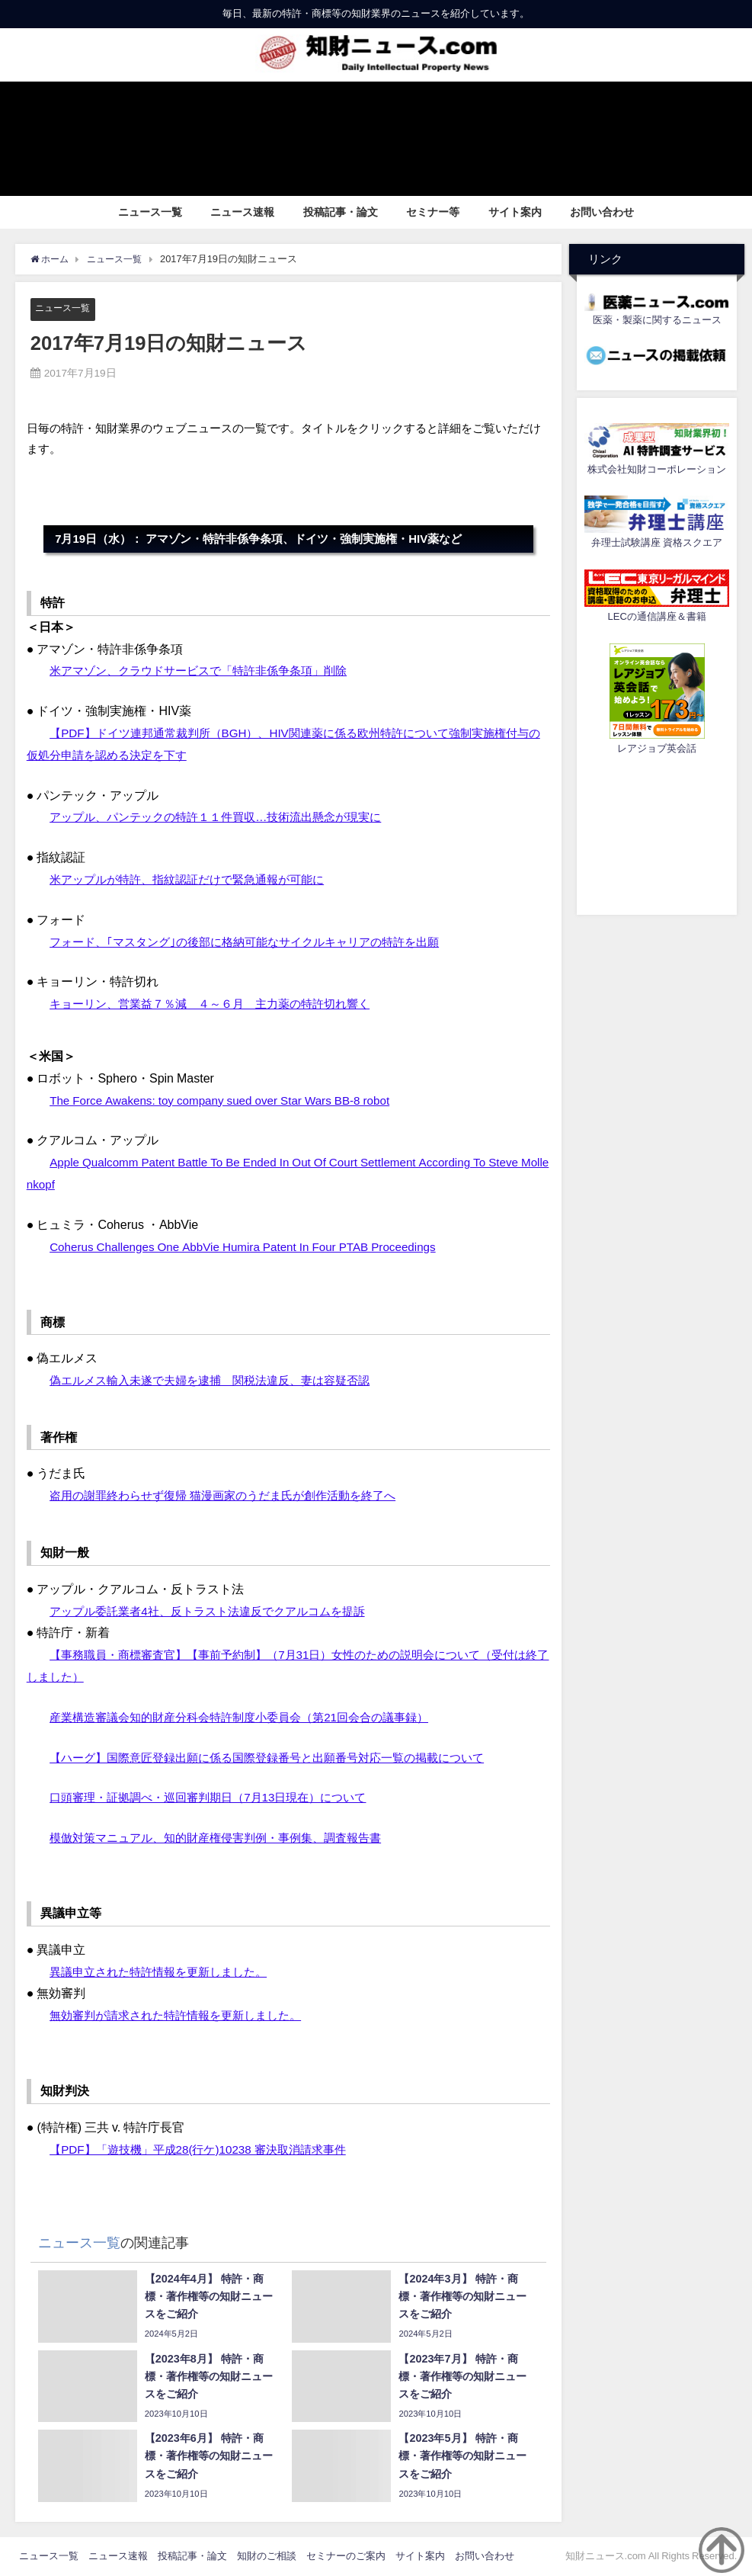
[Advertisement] (656, 832)
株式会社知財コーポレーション (656, 469)
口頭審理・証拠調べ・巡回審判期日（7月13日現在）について (218, 1798)
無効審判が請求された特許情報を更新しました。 (184, 2016)
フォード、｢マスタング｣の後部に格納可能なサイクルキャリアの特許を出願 (257, 941)
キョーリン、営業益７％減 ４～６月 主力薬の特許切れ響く (220, 1004)
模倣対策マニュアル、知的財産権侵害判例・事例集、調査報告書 (226, 1838)
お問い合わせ (602, 212)
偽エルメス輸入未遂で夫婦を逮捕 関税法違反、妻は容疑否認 (220, 1380)
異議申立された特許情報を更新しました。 (165, 1971)
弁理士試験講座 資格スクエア (656, 542)
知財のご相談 (266, 2557)
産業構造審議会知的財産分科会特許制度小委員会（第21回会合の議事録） (251, 1717)
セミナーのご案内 (346, 2557)
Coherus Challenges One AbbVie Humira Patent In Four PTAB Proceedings (252, 1246)
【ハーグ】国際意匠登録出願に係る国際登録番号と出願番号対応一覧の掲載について (281, 1757)
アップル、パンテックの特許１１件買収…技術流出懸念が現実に (226, 817)
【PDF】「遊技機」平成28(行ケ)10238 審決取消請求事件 (207, 2149)
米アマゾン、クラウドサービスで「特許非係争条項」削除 (208, 671)
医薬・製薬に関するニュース (657, 320)
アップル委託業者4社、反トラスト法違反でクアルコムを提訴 (218, 1611)
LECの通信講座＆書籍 (657, 616)
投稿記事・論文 (340, 212)
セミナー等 (432, 212)
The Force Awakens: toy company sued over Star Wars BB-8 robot (228, 1100)
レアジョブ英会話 (656, 748)
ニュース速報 (242, 212)
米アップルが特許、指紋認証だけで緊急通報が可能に (196, 879)
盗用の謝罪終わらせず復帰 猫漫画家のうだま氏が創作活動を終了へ (234, 1496)
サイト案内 (515, 212)
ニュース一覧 (150, 212)
